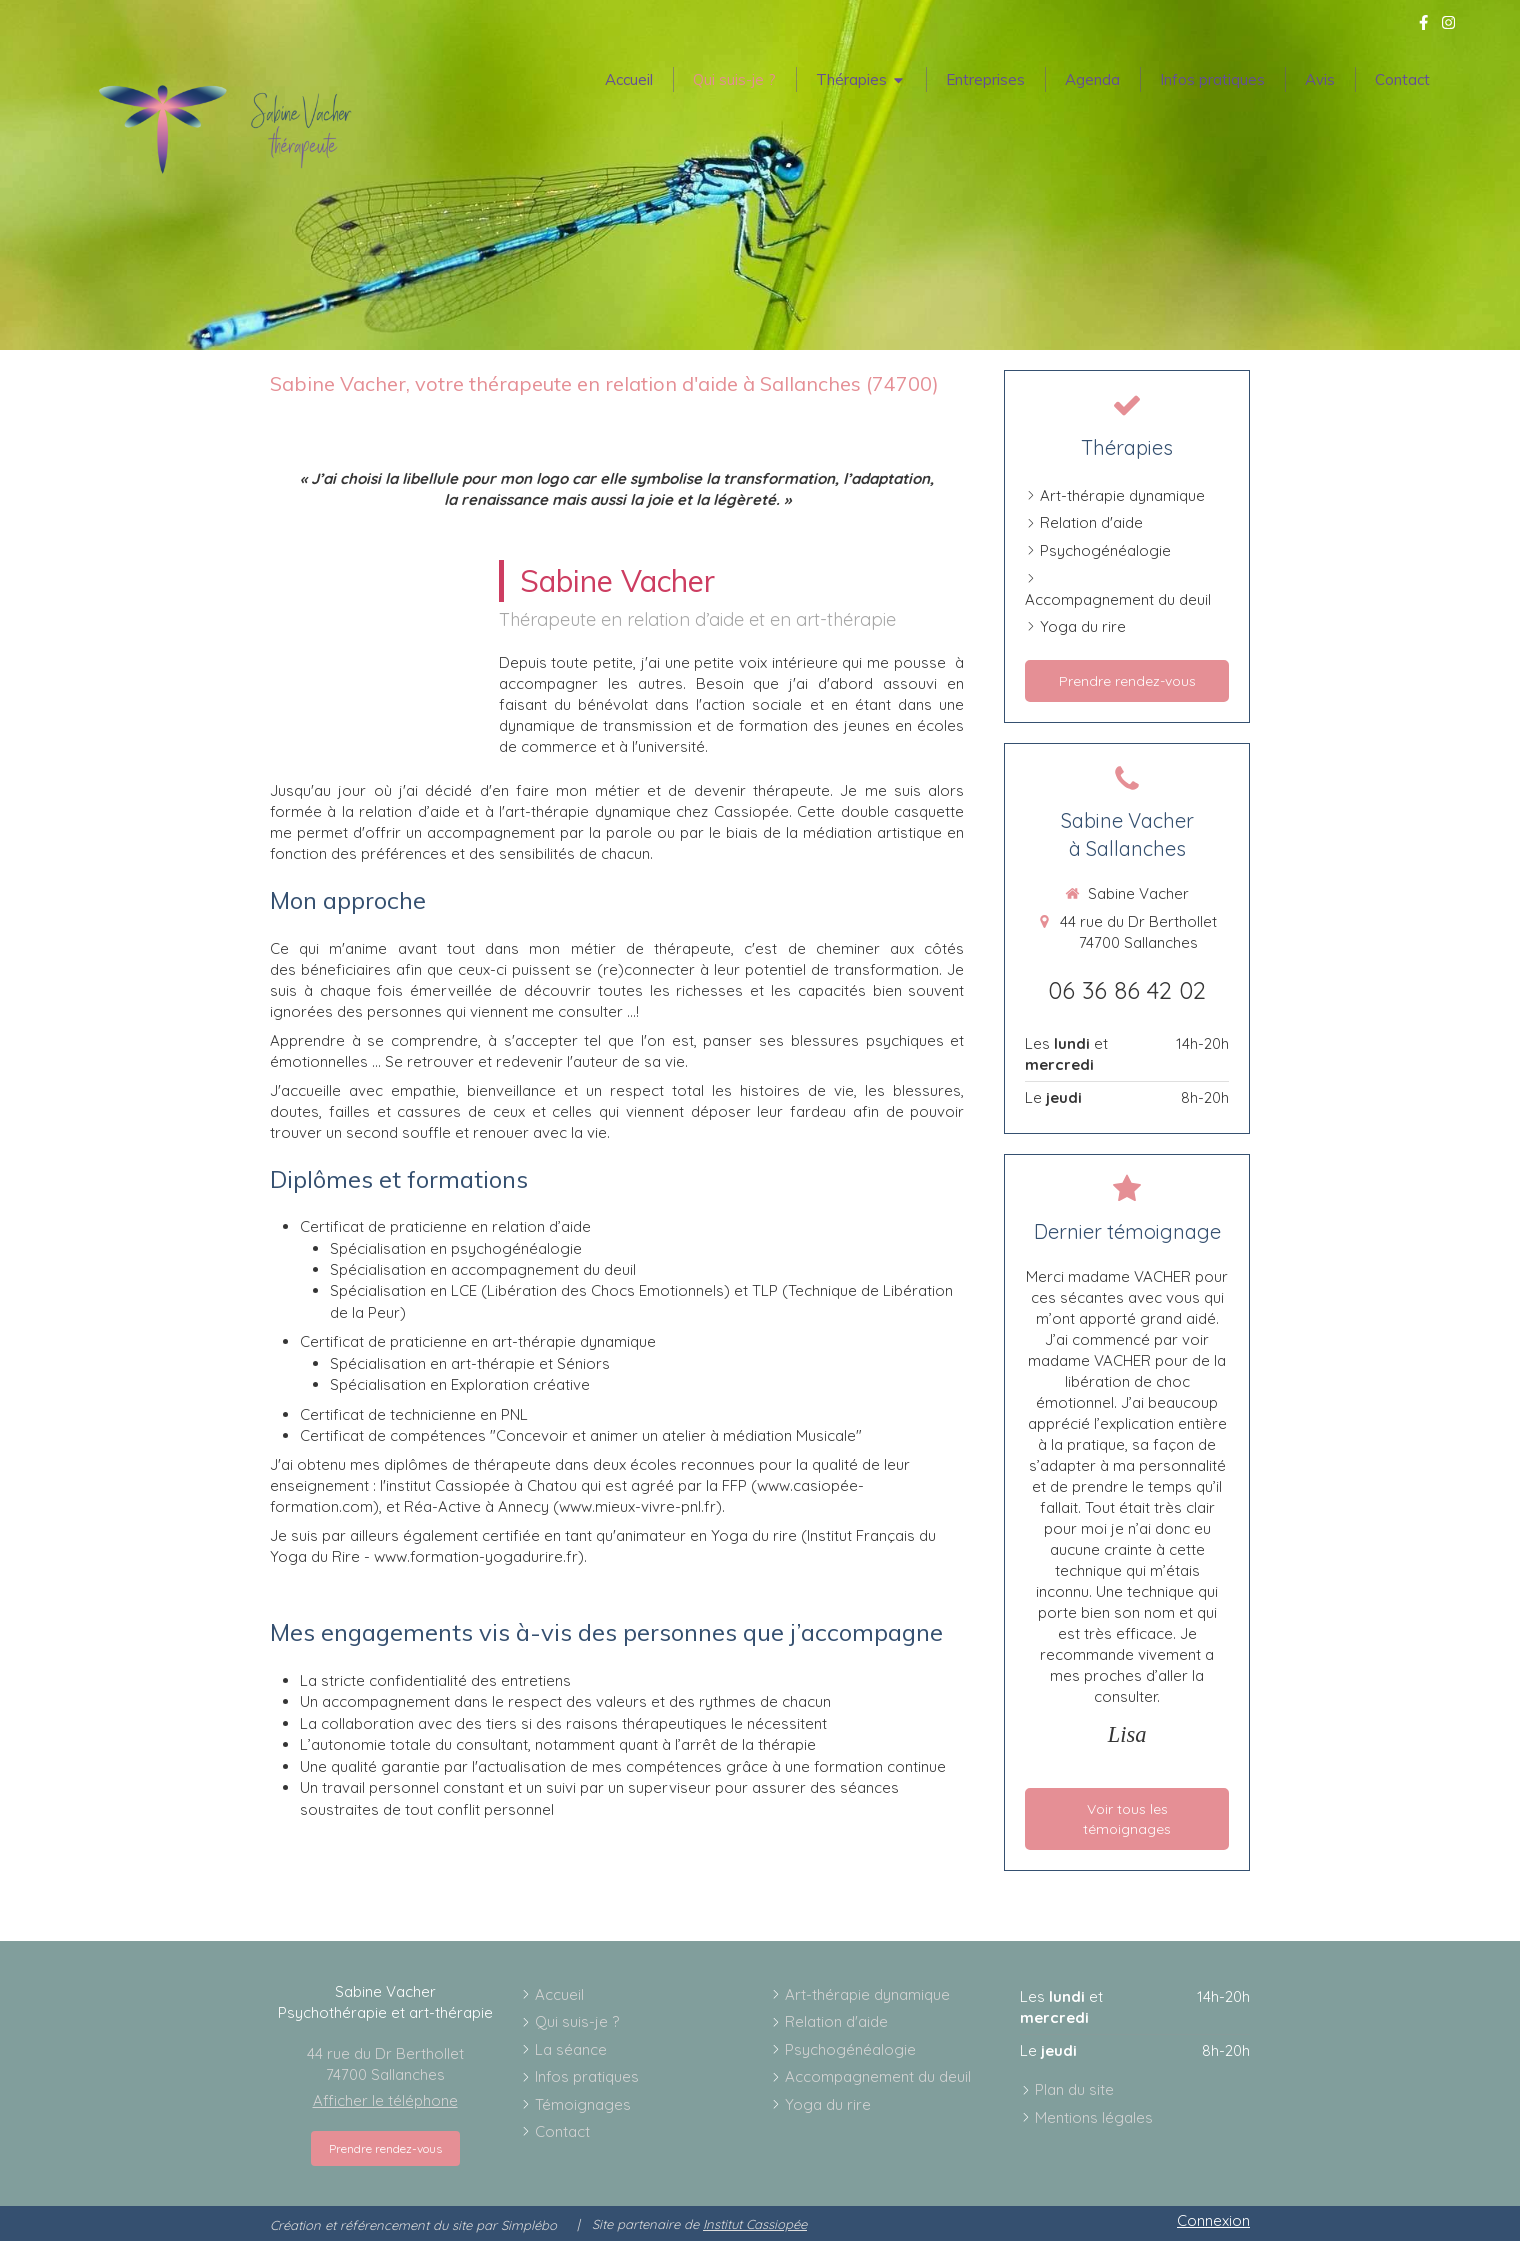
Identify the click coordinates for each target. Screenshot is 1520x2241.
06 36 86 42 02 (1127, 990)
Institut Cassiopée (755, 2224)
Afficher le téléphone (385, 2100)
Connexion (1213, 2220)
